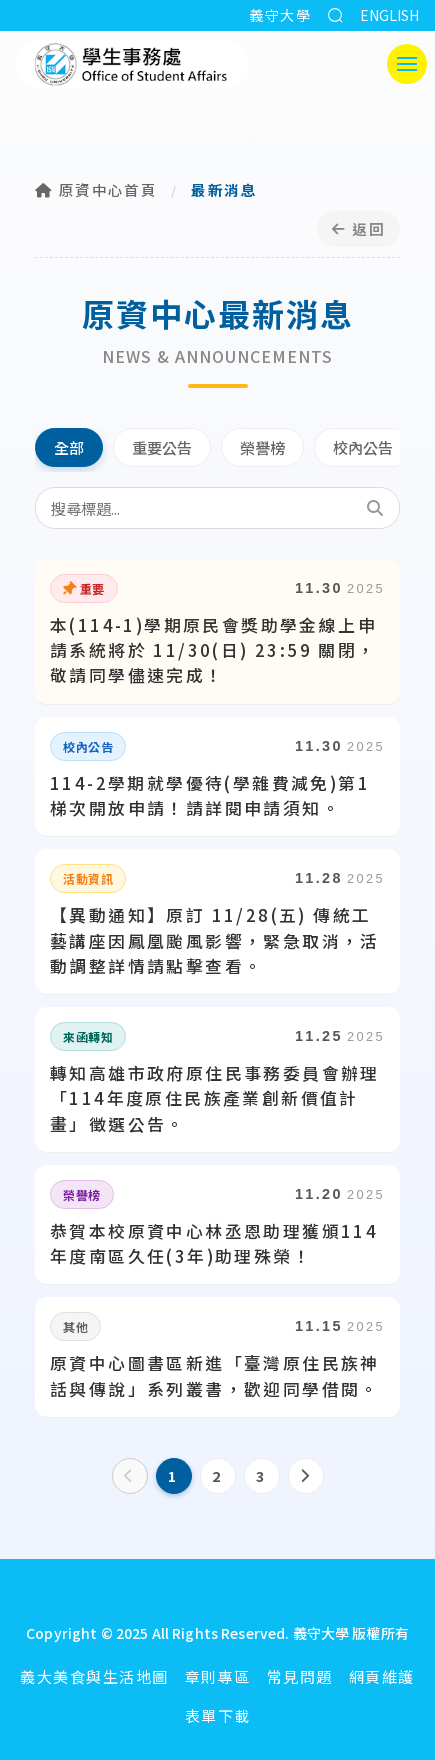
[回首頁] (218, 1596)
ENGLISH (389, 15)
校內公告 (363, 447)
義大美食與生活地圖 (94, 1676)
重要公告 (162, 447)
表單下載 (218, 1715)
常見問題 (300, 1676)
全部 (69, 447)
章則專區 (218, 1676)
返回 (358, 228)
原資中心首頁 (96, 189)
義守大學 (280, 15)
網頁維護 (382, 1676)
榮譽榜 (262, 447)
